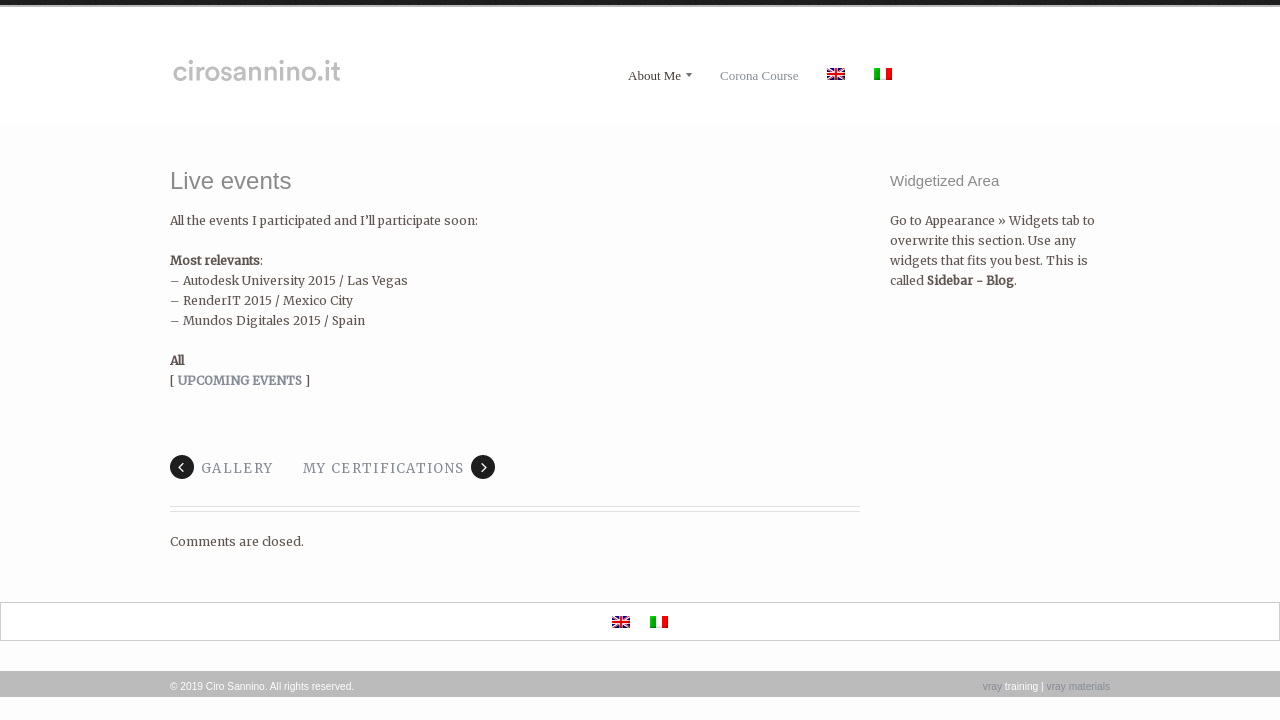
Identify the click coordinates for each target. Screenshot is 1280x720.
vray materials (1078, 686)
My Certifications (383, 468)
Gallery (237, 468)
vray (992, 686)
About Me (654, 75)
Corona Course (759, 75)
